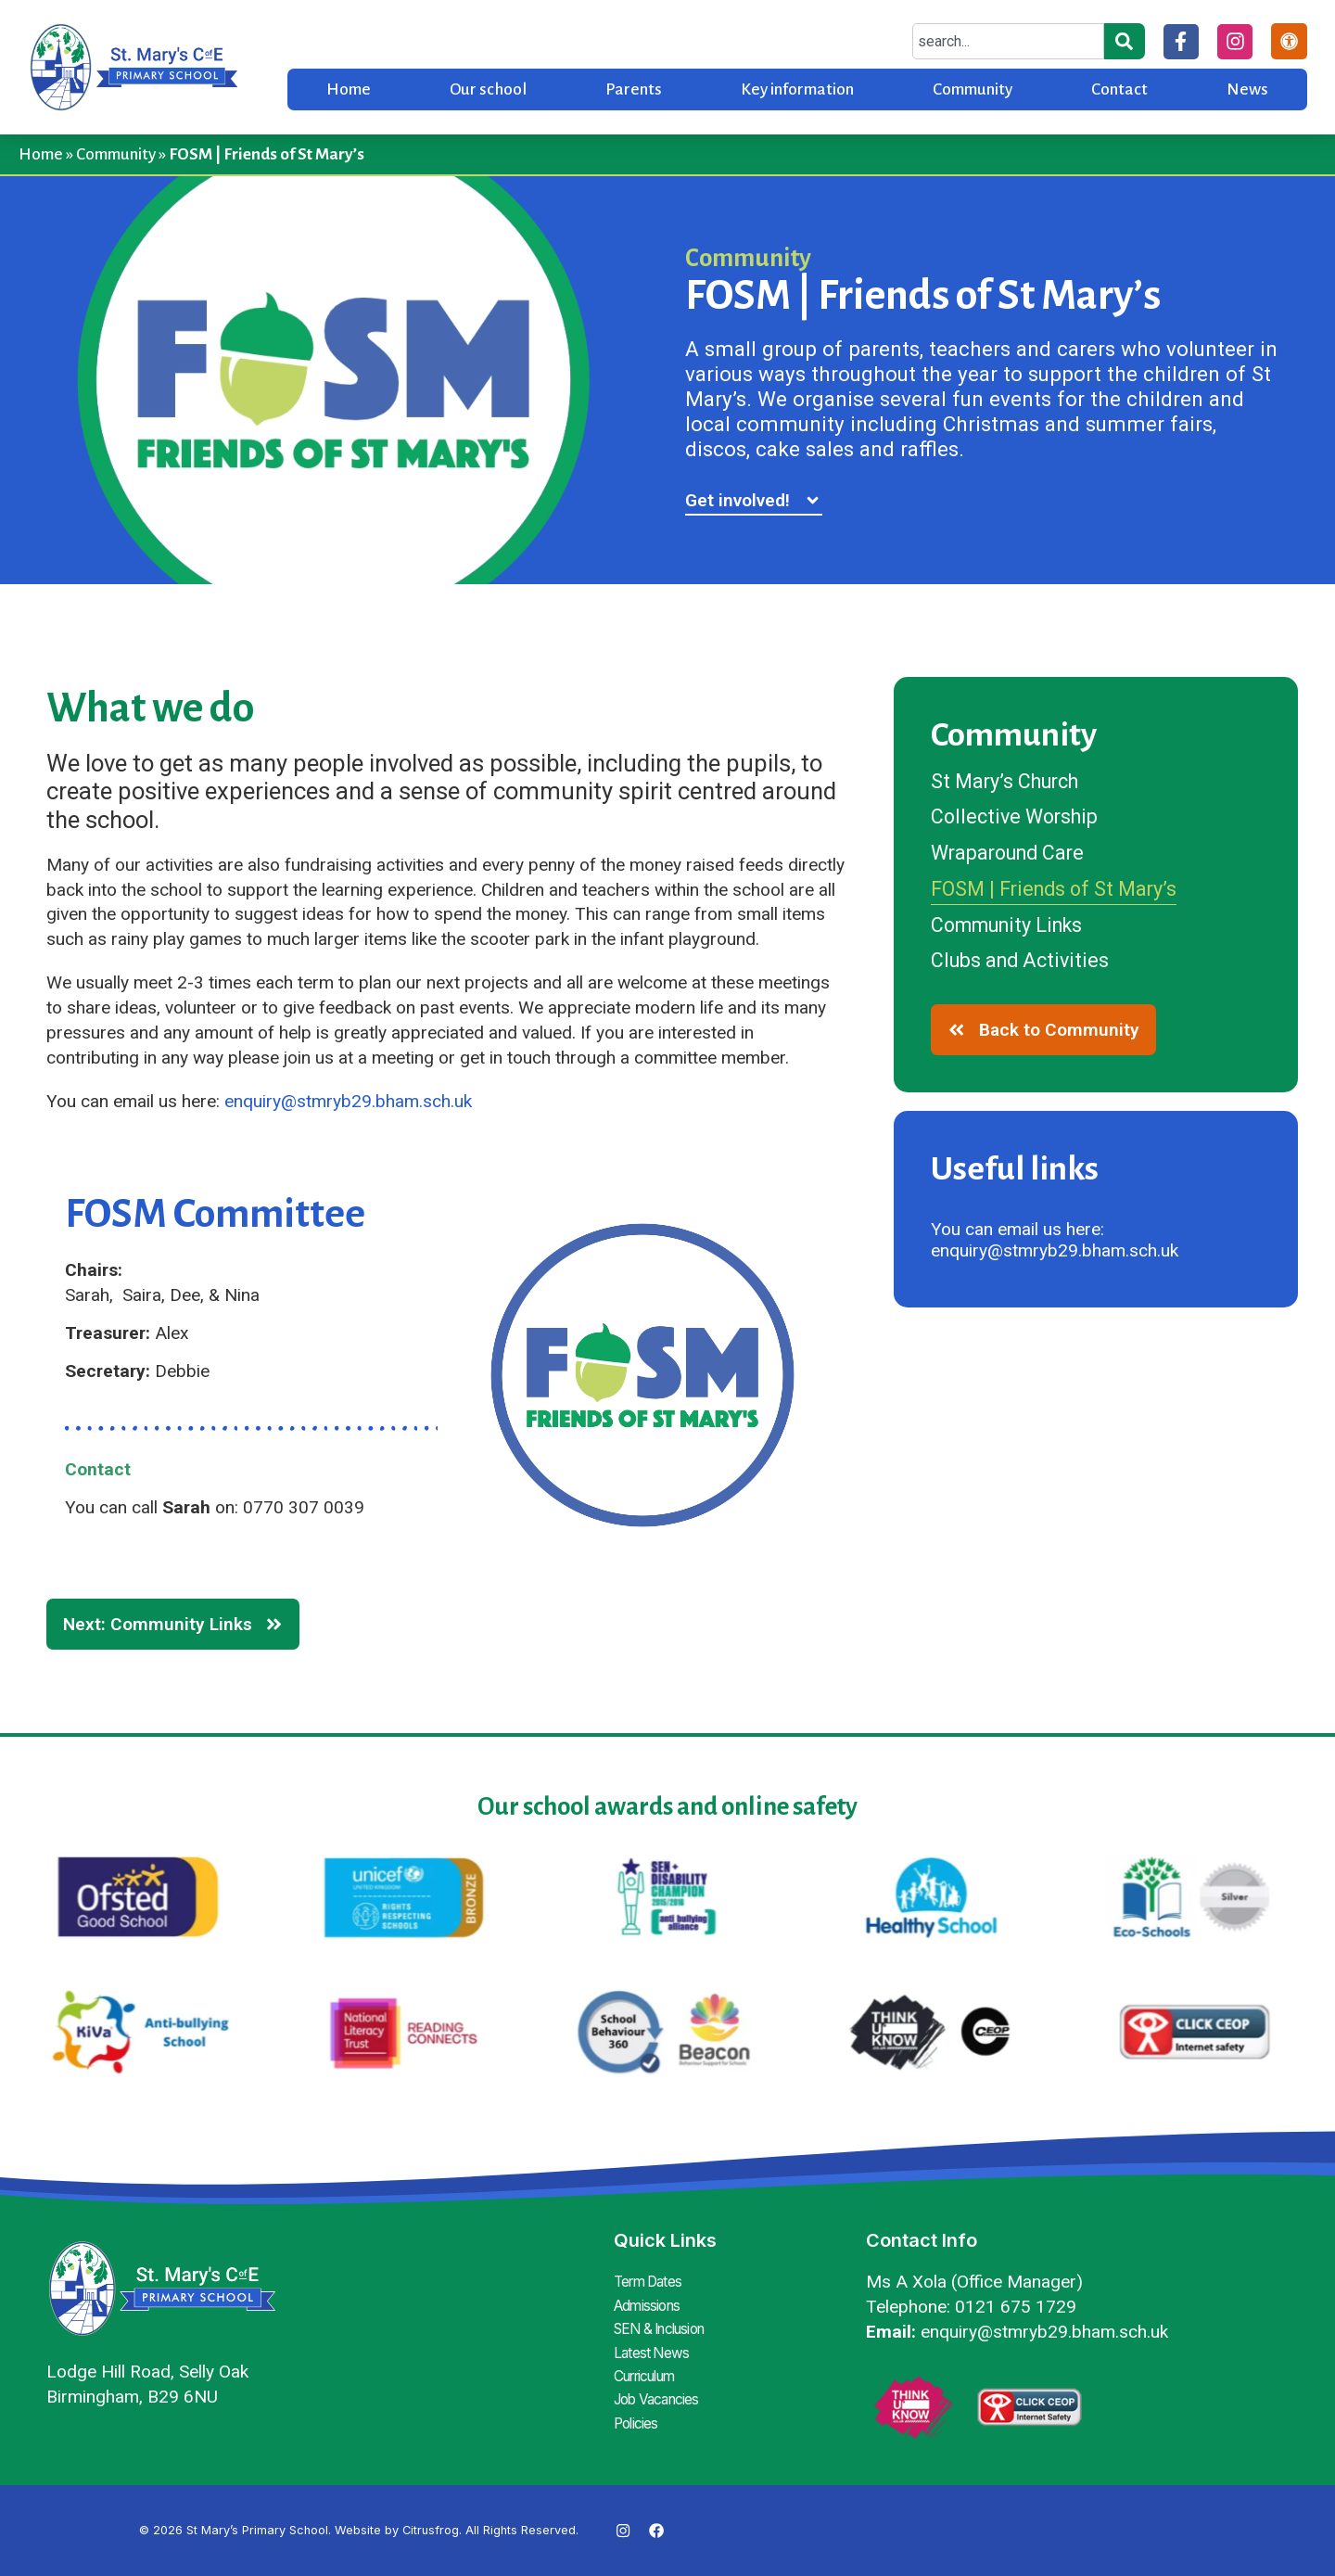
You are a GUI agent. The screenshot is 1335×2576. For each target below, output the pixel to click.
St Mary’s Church (1010, 782)
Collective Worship (1019, 819)
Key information (797, 89)
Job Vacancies (660, 2392)
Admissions (649, 2303)
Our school (488, 89)
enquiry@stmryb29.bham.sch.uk (348, 1101)
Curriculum (649, 2370)
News (1247, 89)
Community (972, 89)
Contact (1119, 89)
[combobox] (1006, 41)
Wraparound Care (1012, 855)
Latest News (653, 2348)
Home (348, 89)
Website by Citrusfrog (397, 2530)
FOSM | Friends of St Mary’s (1061, 892)
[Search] (1122, 41)
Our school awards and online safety (667, 1806)
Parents (633, 89)
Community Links (1014, 929)
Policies (637, 2414)
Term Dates (651, 2281)
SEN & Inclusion (665, 2325)
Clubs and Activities (1024, 966)
